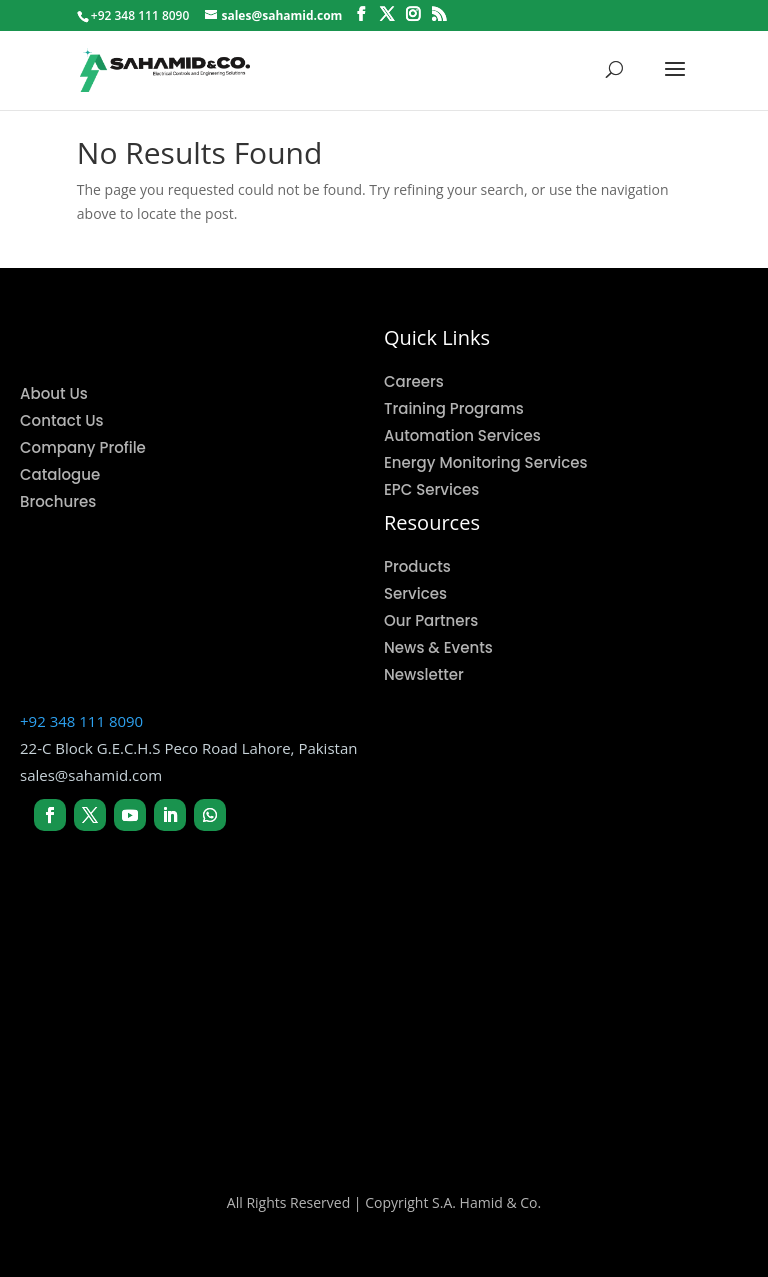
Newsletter (424, 674)
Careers (414, 381)
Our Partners (431, 620)
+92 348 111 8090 (81, 721)
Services (415, 593)
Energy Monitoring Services (486, 462)
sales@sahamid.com (91, 775)
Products (417, 566)
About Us (54, 393)
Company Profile (83, 447)
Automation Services (462, 435)
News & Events (438, 647)
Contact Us (62, 420)
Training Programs (454, 408)
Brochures (58, 501)
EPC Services (431, 489)
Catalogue (60, 474)
